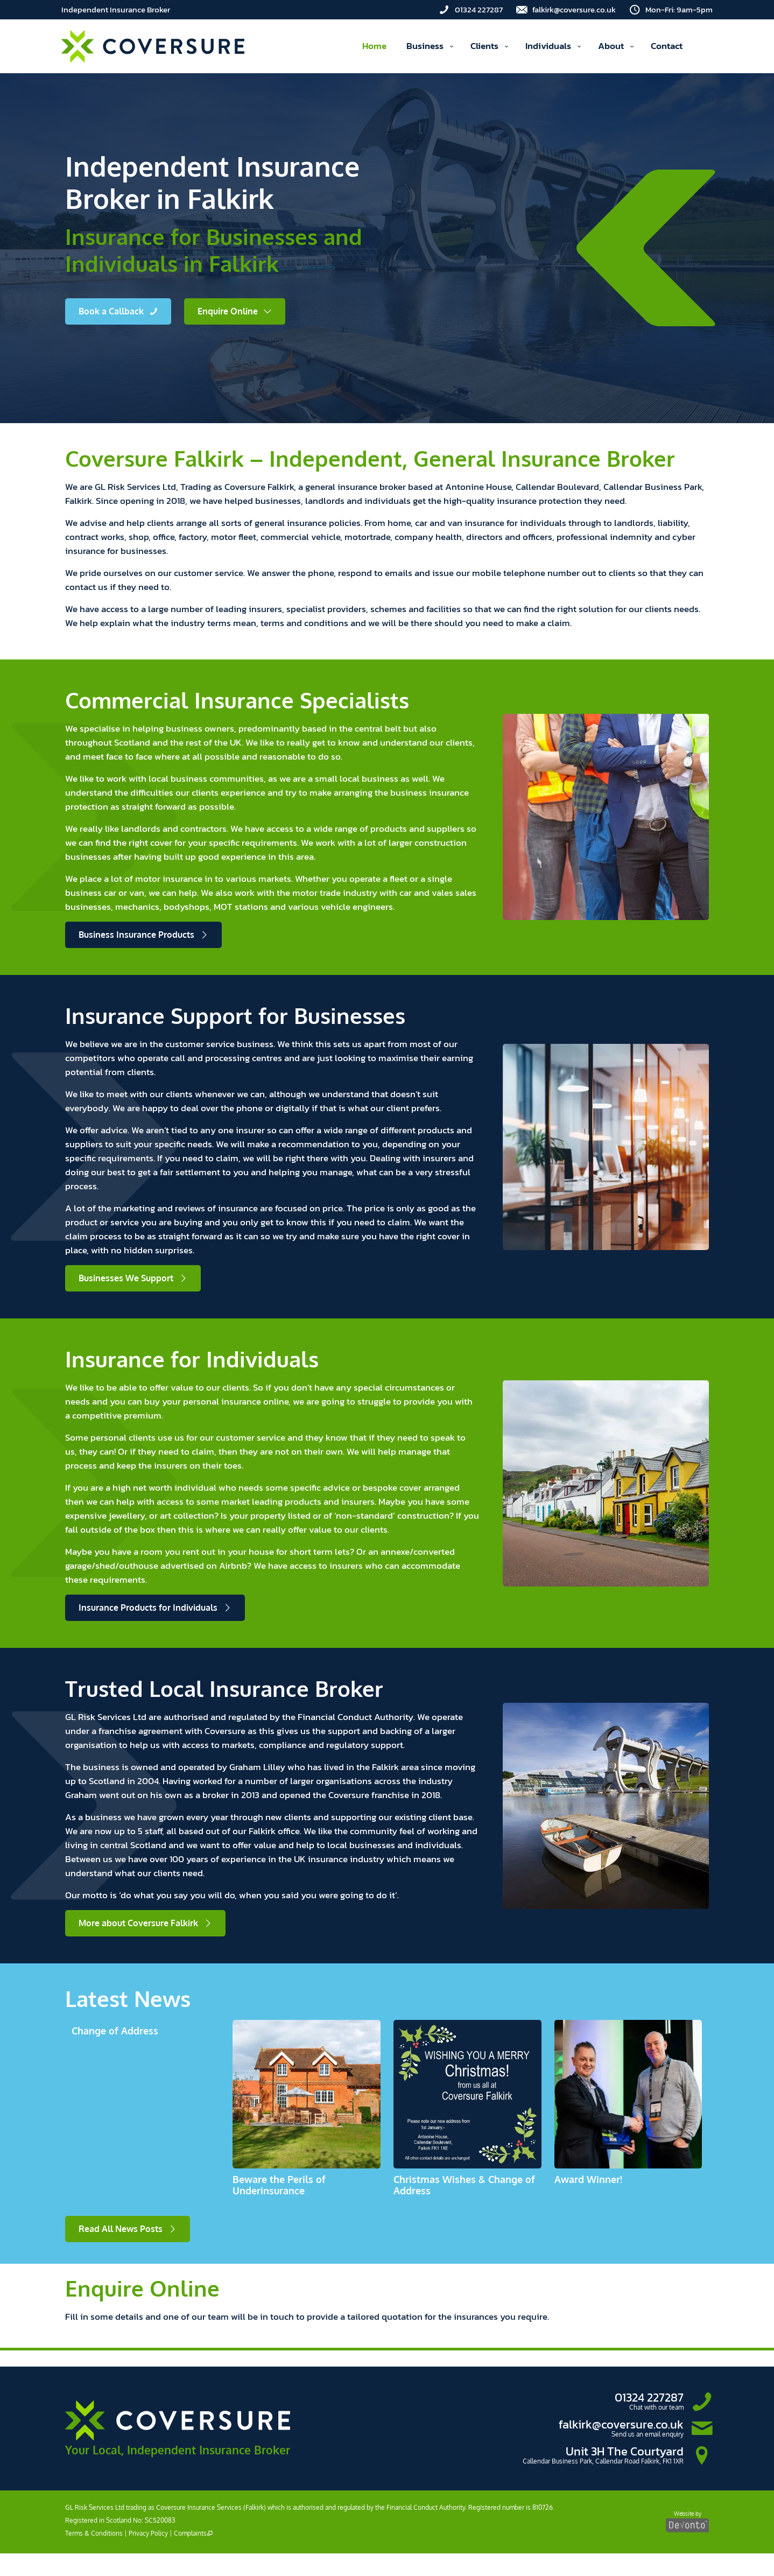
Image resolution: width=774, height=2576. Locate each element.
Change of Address (115, 2031)
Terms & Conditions (94, 2533)
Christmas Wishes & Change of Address (464, 2185)
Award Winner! (588, 2179)
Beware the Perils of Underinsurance (279, 2185)
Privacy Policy (148, 2533)
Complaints (193, 2533)
